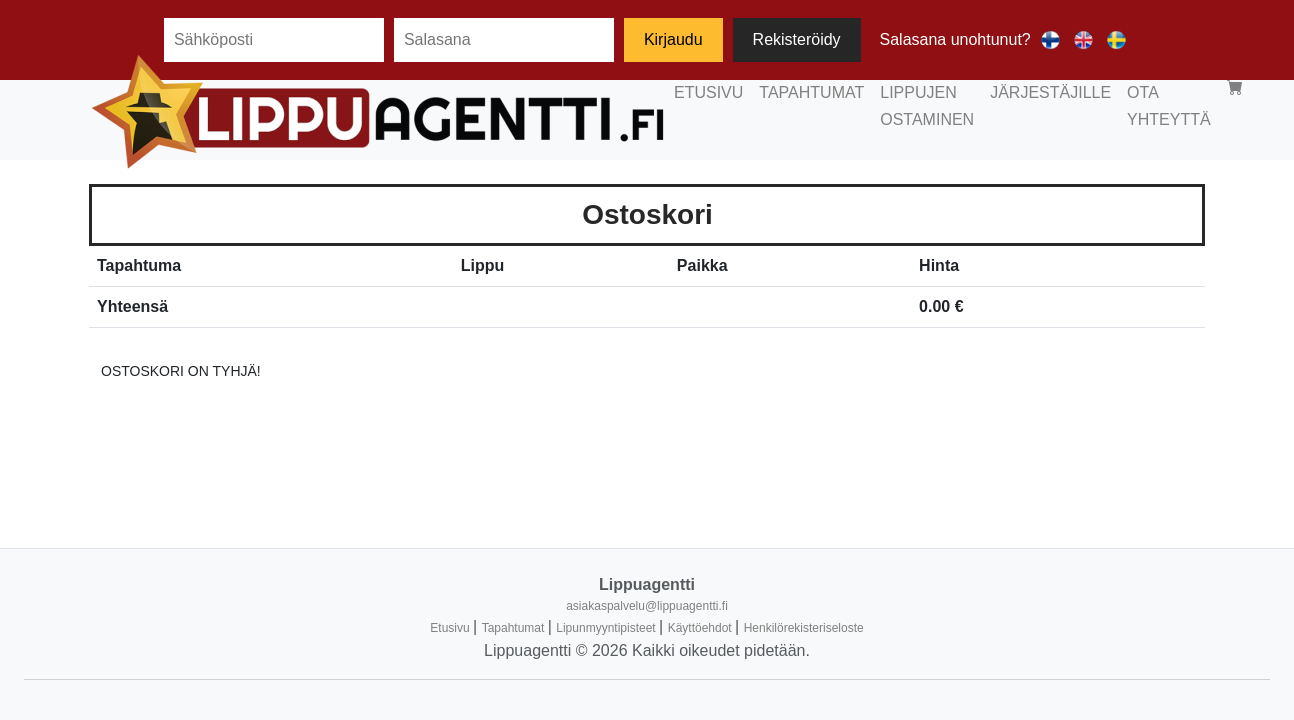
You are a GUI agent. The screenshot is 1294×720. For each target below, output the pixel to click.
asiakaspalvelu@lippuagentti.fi (647, 606)
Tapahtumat (515, 628)
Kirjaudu (673, 39)
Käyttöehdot (701, 628)
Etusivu (451, 628)
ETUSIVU (451, 112)
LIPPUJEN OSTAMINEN (710, 112)
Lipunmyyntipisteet (607, 628)
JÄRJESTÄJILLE (874, 112)
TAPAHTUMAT (554, 112)
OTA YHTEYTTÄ (1010, 112)
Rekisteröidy (797, 39)
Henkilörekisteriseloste (804, 628)
